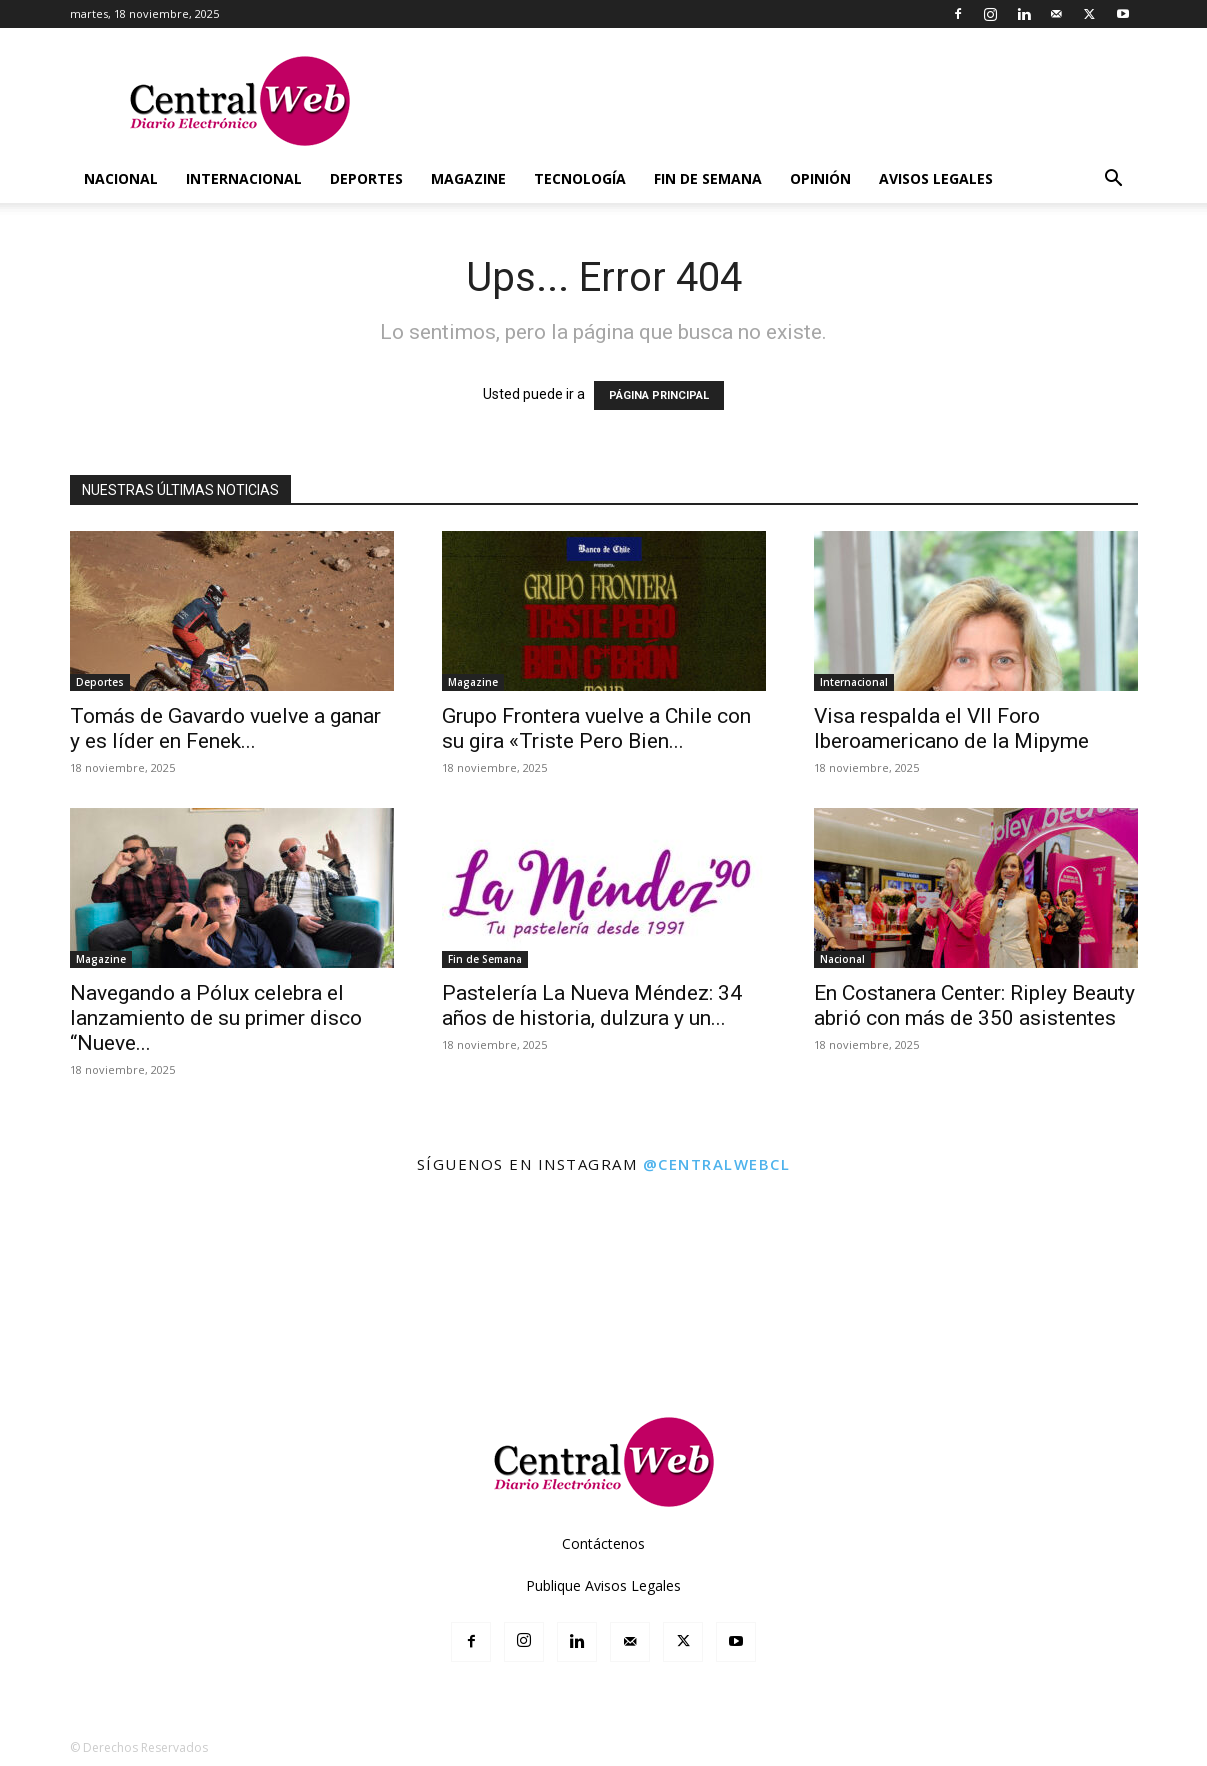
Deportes (366, 178)
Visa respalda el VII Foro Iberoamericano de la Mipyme (951, 728)
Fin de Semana (708, 178)
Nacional (121, 178)
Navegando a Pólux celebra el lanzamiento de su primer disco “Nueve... (216, 1018)
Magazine (468, 178)
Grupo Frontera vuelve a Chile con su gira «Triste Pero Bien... (596, 728)
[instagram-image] (73, 1262)
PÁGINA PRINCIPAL (659, 395)
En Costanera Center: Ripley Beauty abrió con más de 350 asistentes (974, 1005)
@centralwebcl (717, 1164)
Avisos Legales (936, 178)
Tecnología (580, 178)
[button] (1114, 180)
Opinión (820, 178)
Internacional (244, 178)
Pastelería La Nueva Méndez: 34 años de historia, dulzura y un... (592, 1005)
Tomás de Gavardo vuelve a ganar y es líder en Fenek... (225, 728)
